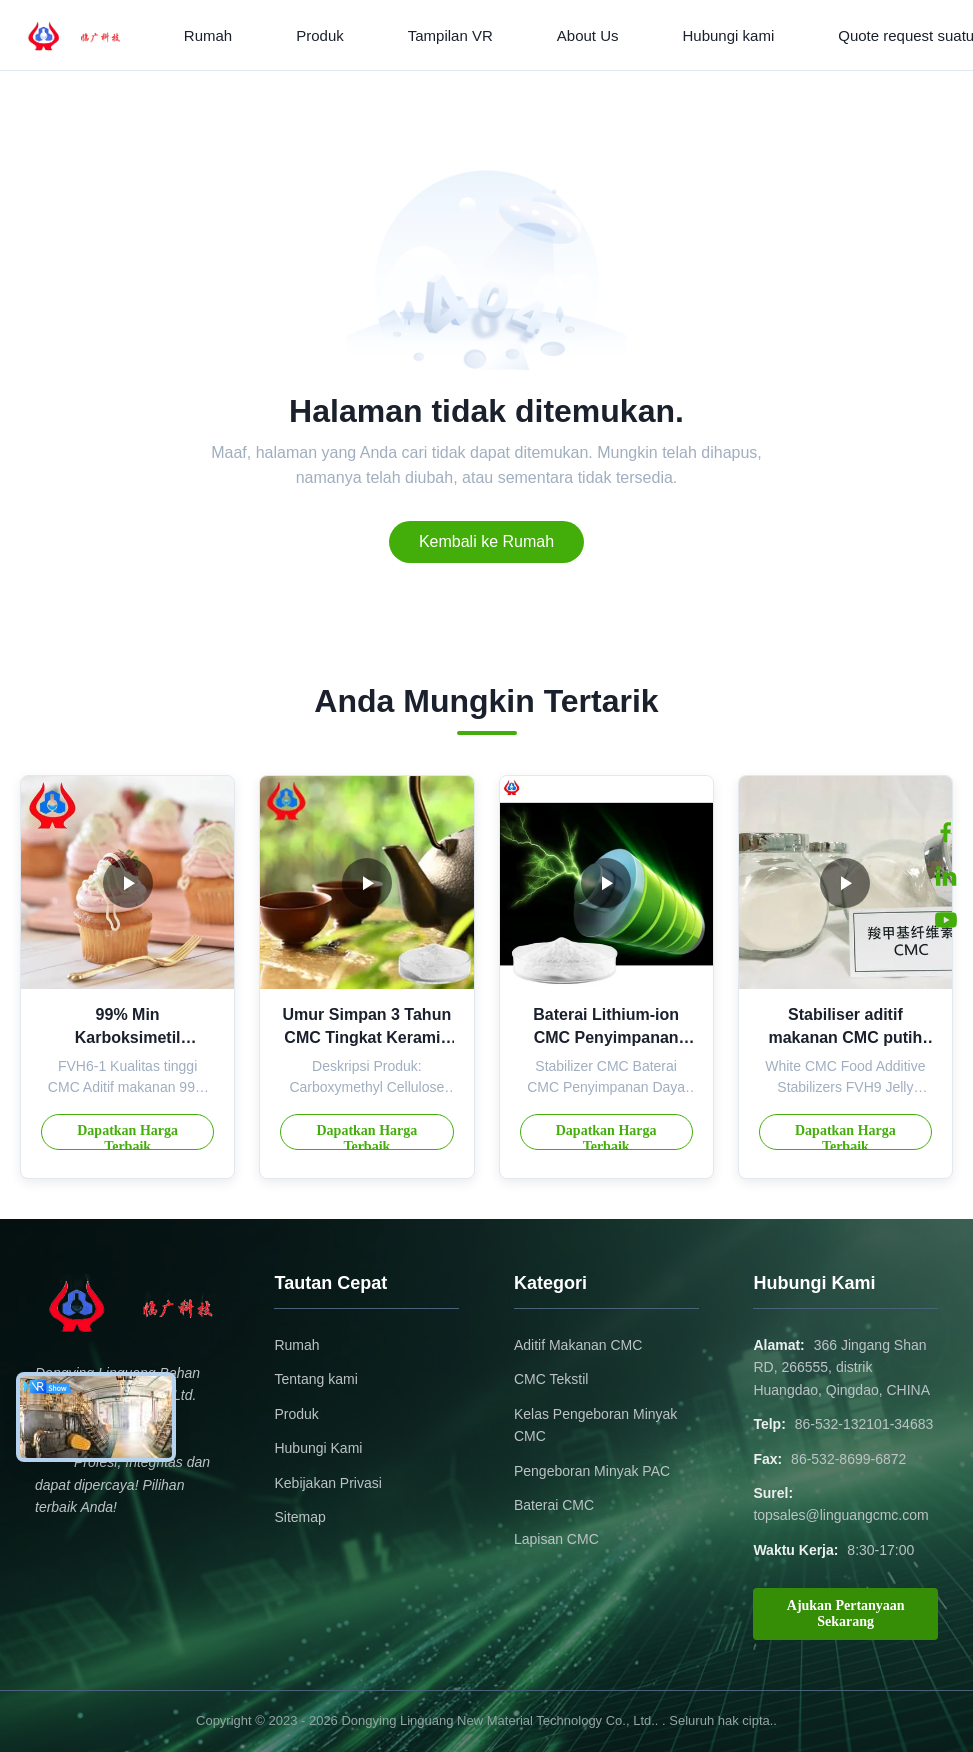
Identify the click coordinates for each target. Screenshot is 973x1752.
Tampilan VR (450, 35)
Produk (320, 35)
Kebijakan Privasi (327, 1483)
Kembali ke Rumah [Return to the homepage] (486, 541)
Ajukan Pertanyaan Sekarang (846, 1613)
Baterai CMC (554, 1505)
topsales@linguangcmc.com (840, 1515)
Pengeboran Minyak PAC (592, 1471)
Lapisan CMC (556, 1539)
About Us (588, 35)
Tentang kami (315, 1379)
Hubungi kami (729, 35)
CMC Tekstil (551, 1379)
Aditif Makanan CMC (578, 1345)
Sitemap (299, 1517)
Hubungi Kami (318, 1448)
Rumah (208, 35)
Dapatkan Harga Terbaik (127, 1136)
